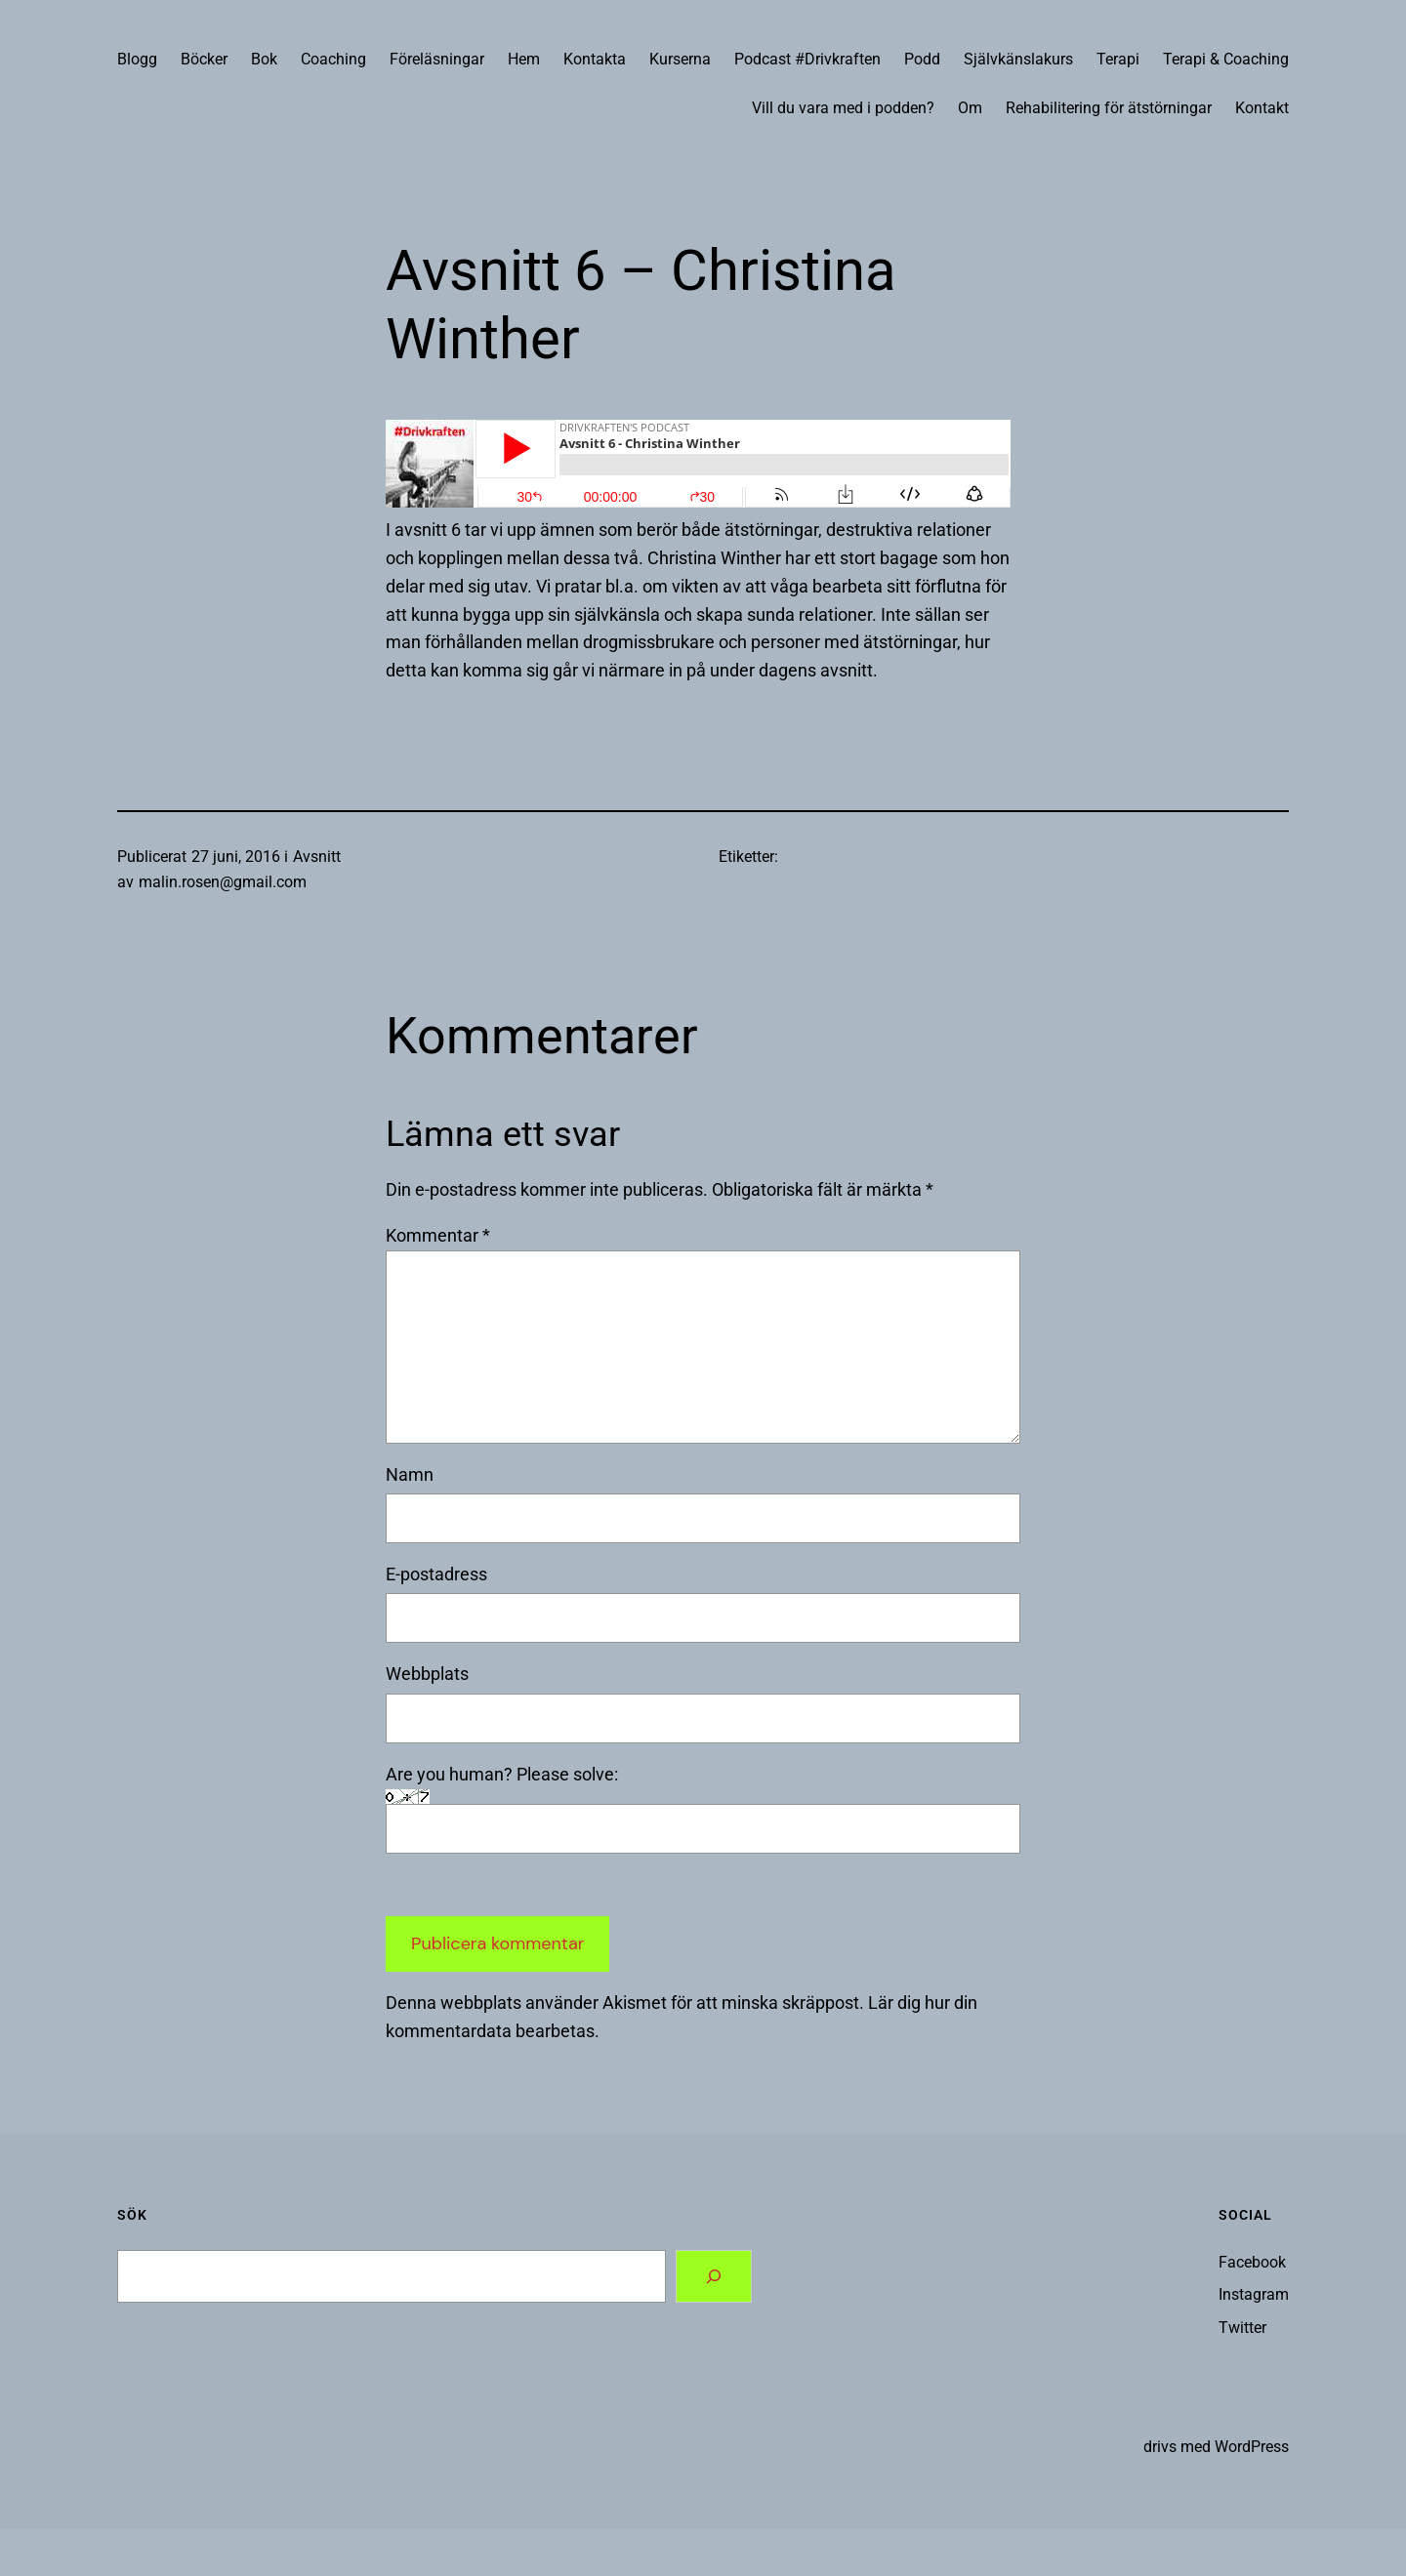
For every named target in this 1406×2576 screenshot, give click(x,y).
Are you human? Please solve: (703, 1809)
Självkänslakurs (1018, 59)
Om (970, 108)
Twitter (1242, 2327)
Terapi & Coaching (1226, 59)
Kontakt (1262, 108)
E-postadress (436, 1574)
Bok (264, 59)
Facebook (1252, 2262)
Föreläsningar (437, 59)
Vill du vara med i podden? (843, 108)
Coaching (333, 59)
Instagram (1254, 2294)
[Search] (714, 2276)
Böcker (204, 59)
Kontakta (594, 59)
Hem (524, 59)
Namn (410, 1474)
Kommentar (438, 1235)
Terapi (1117, 59)
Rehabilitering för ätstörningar (1109, 108)
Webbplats (427, 1673)
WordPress (1252, 2446)
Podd (922, 59)
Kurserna (680, 59)
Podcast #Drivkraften (807, 59)
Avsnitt (317, 856)
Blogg (137, 59)
